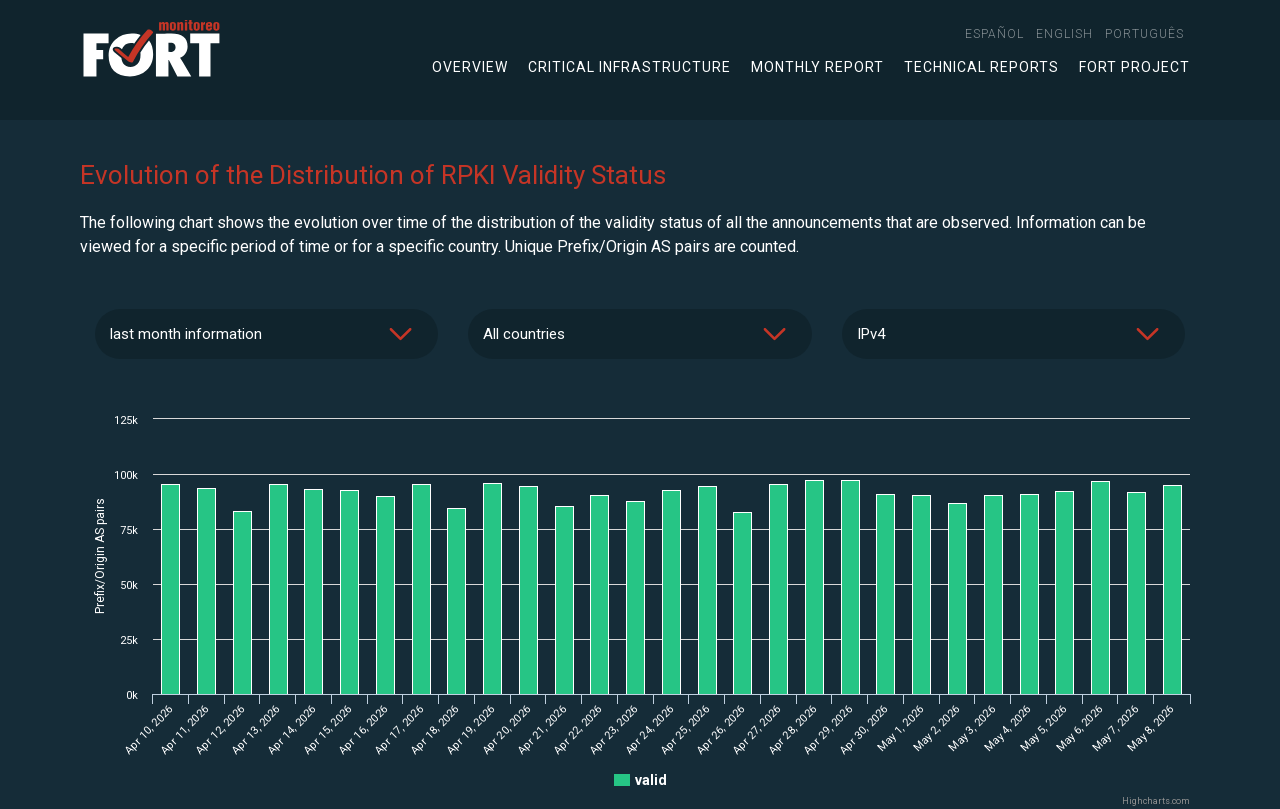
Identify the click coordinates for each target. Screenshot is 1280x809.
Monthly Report (817, 67)
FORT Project (1134, 67)
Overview (470, 67)
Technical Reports (981, 67)
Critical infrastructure (629, 67)
